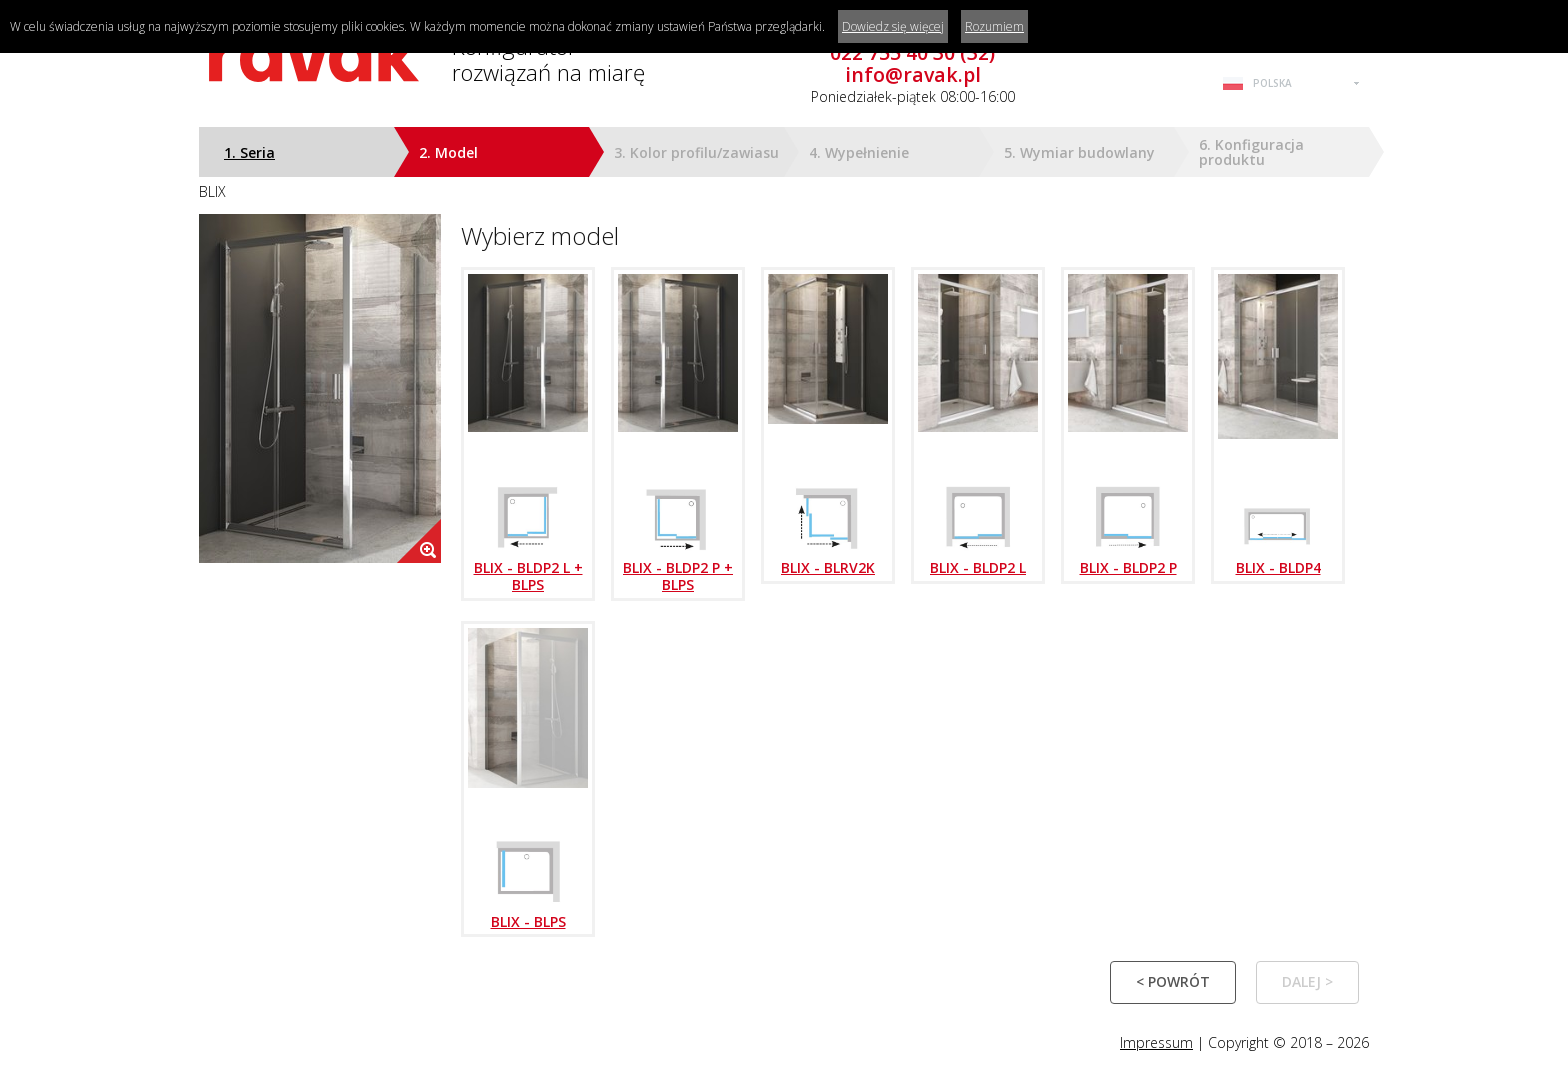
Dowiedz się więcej (893, 26)
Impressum (1156, 1042)
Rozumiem (994, 26)
